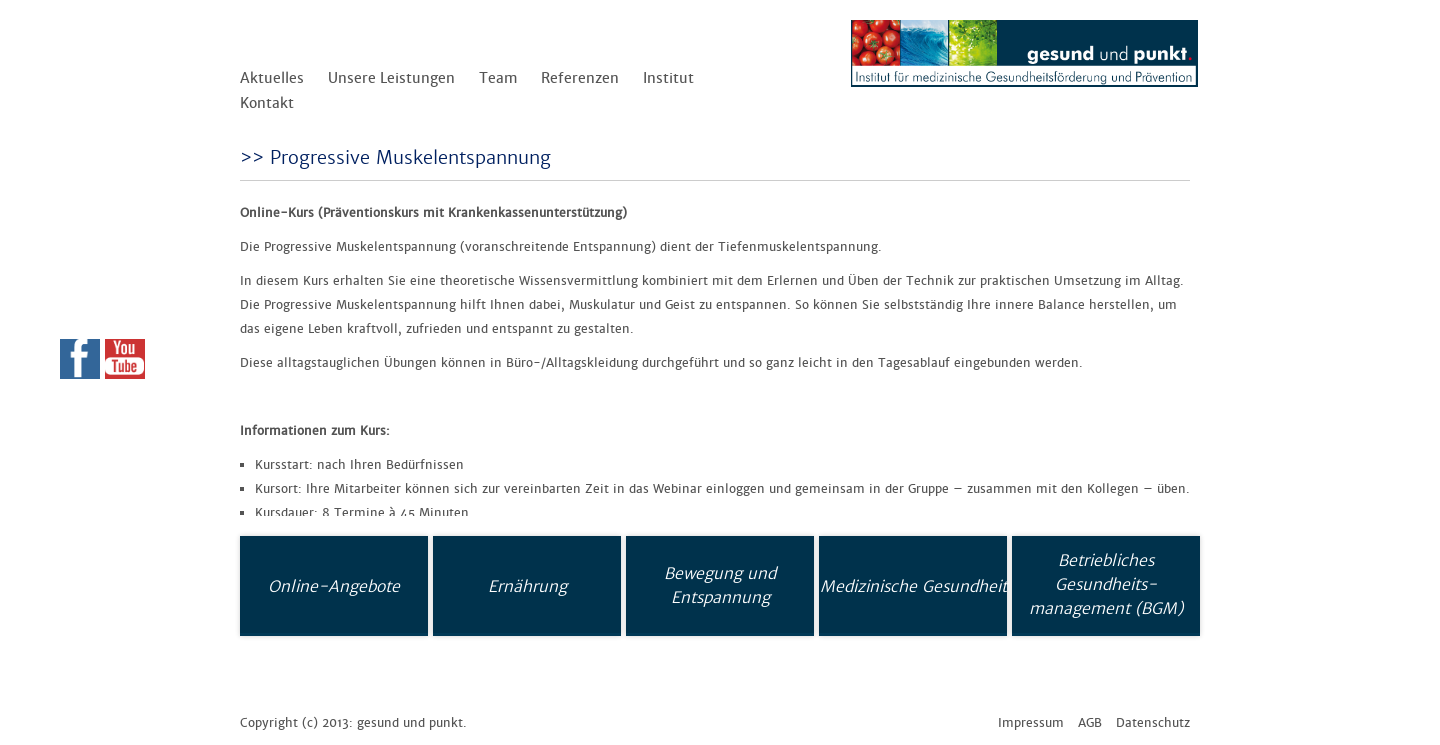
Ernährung (527, 586)
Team (498, 78)
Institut (668, 78)
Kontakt (267, 103)
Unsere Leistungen (391, 78)
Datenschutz (1153, 723)
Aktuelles (272, 78)
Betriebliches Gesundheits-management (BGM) (1106, 584)
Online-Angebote (334, 586)
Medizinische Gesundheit (913, 586)
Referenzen (580, 78)
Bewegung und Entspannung (720, 585)
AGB (1090, 723)
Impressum (1031, 723)
